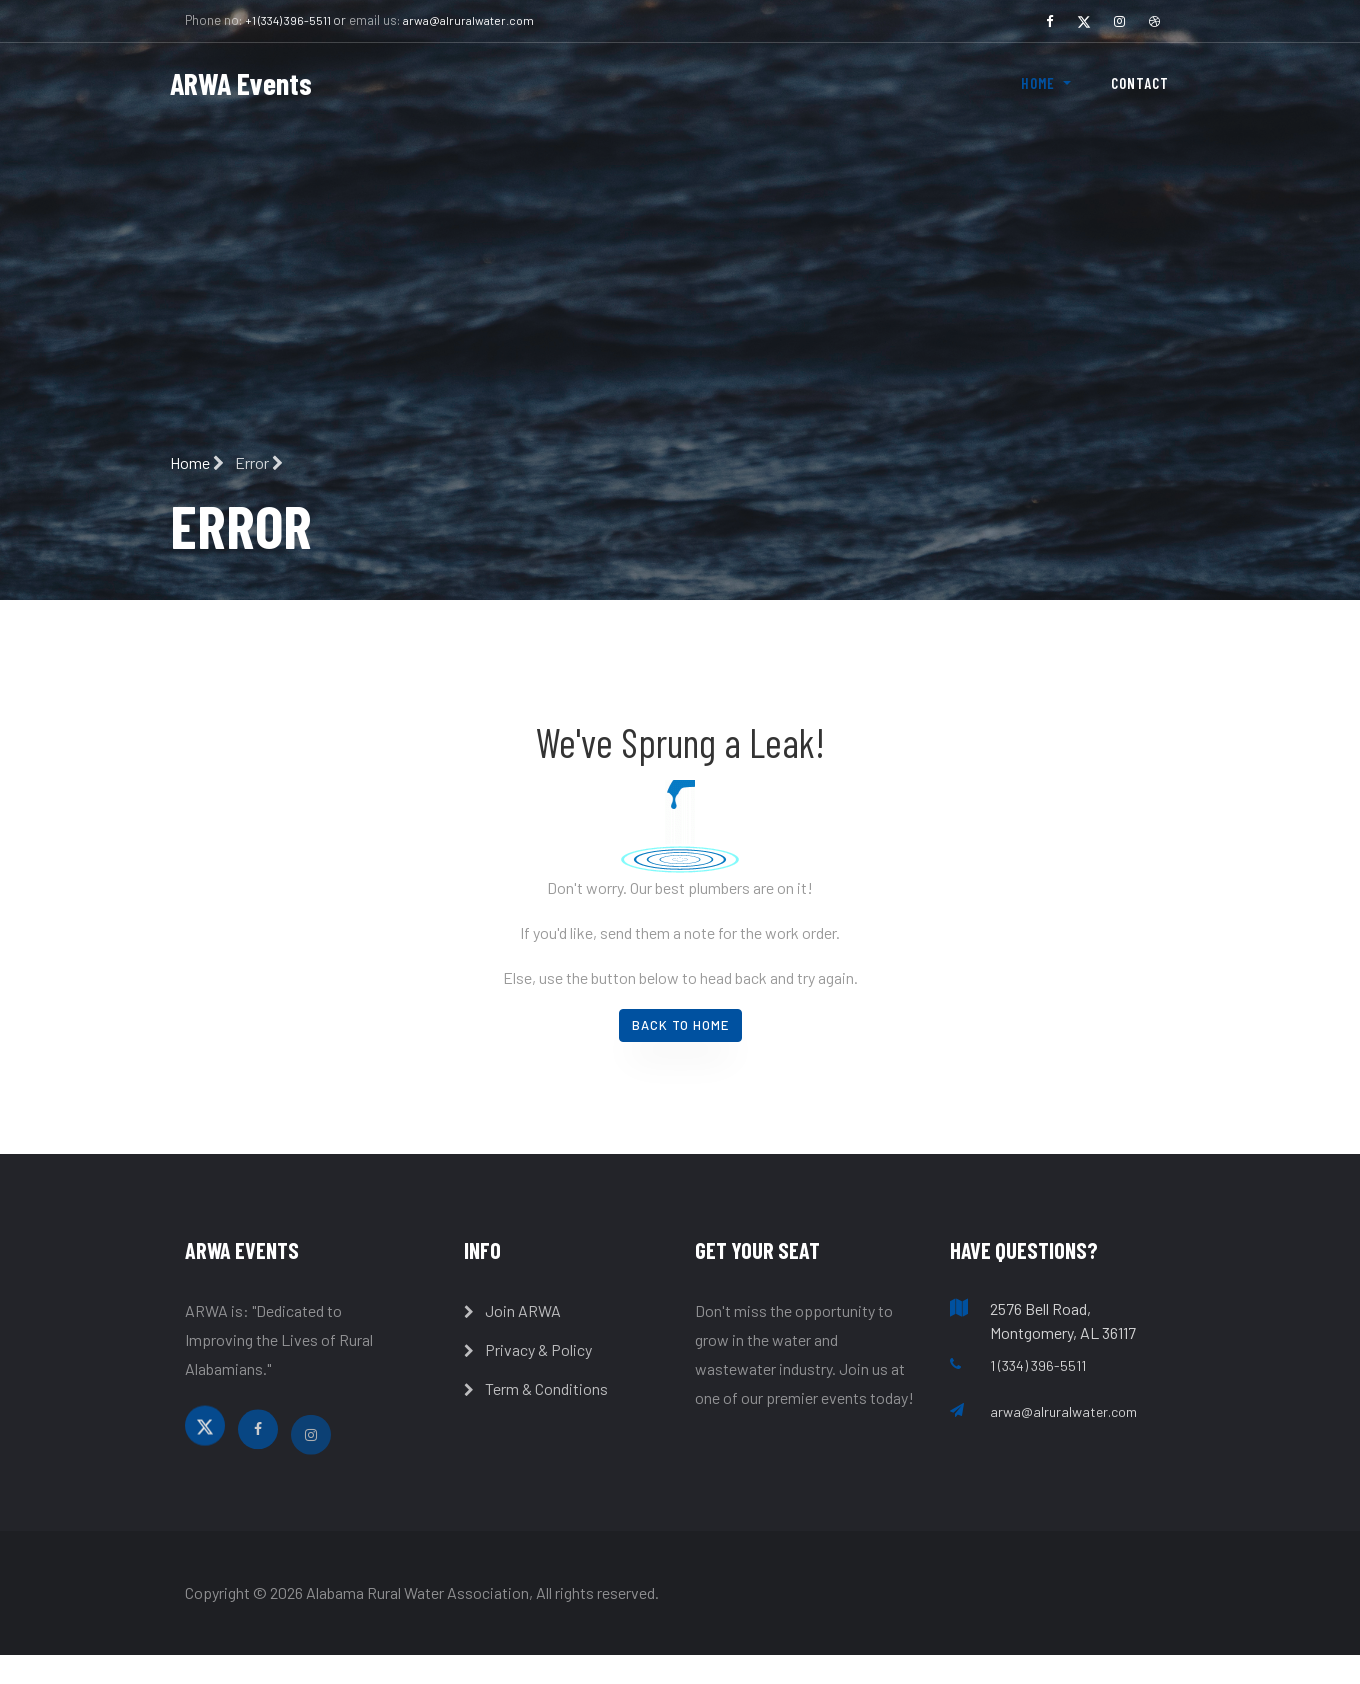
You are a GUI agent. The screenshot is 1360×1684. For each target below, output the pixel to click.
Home (198, 462)
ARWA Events (241, 83)
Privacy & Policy (528, 1349)
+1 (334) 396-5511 (289, 20)
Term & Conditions (536, 1388)
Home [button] (1040, 83)
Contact (1140, 83)
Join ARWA (512, 1310)
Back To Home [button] (680, 1025)
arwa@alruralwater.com (468, 20)
